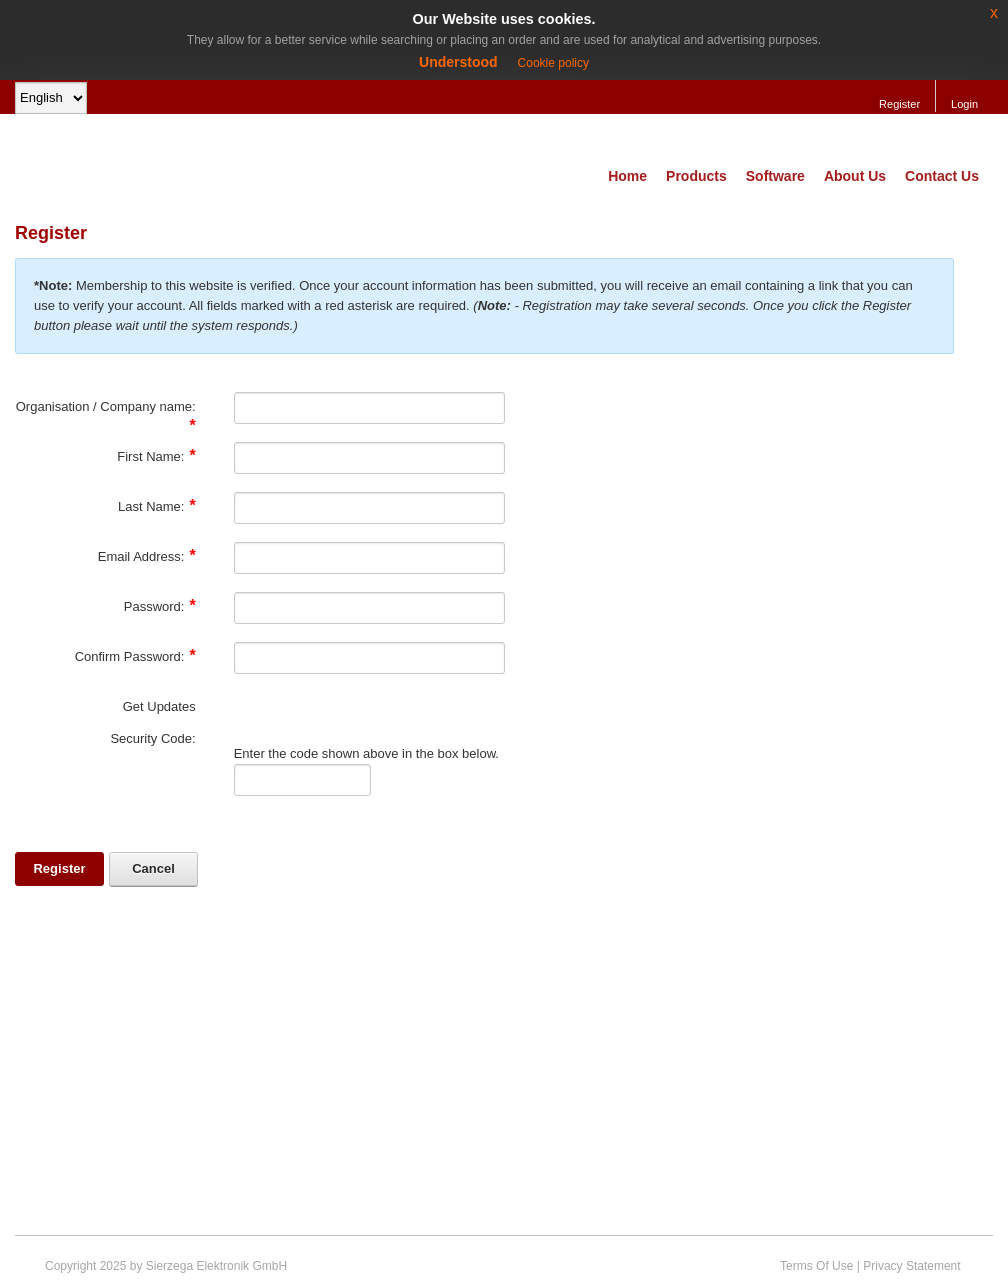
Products (696, 176)
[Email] (369, 558)
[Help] (209, 406)
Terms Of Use (816, 1266)
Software (775, 176)
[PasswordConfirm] (369, 658)
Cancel (153, 868)
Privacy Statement (911, 1266)
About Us (855, 176)
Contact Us (942, 176)
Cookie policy (553, 63)
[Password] (369, 608)
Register (899, 104)
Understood (458, 62)
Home (627, 176)
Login (964, 104)
